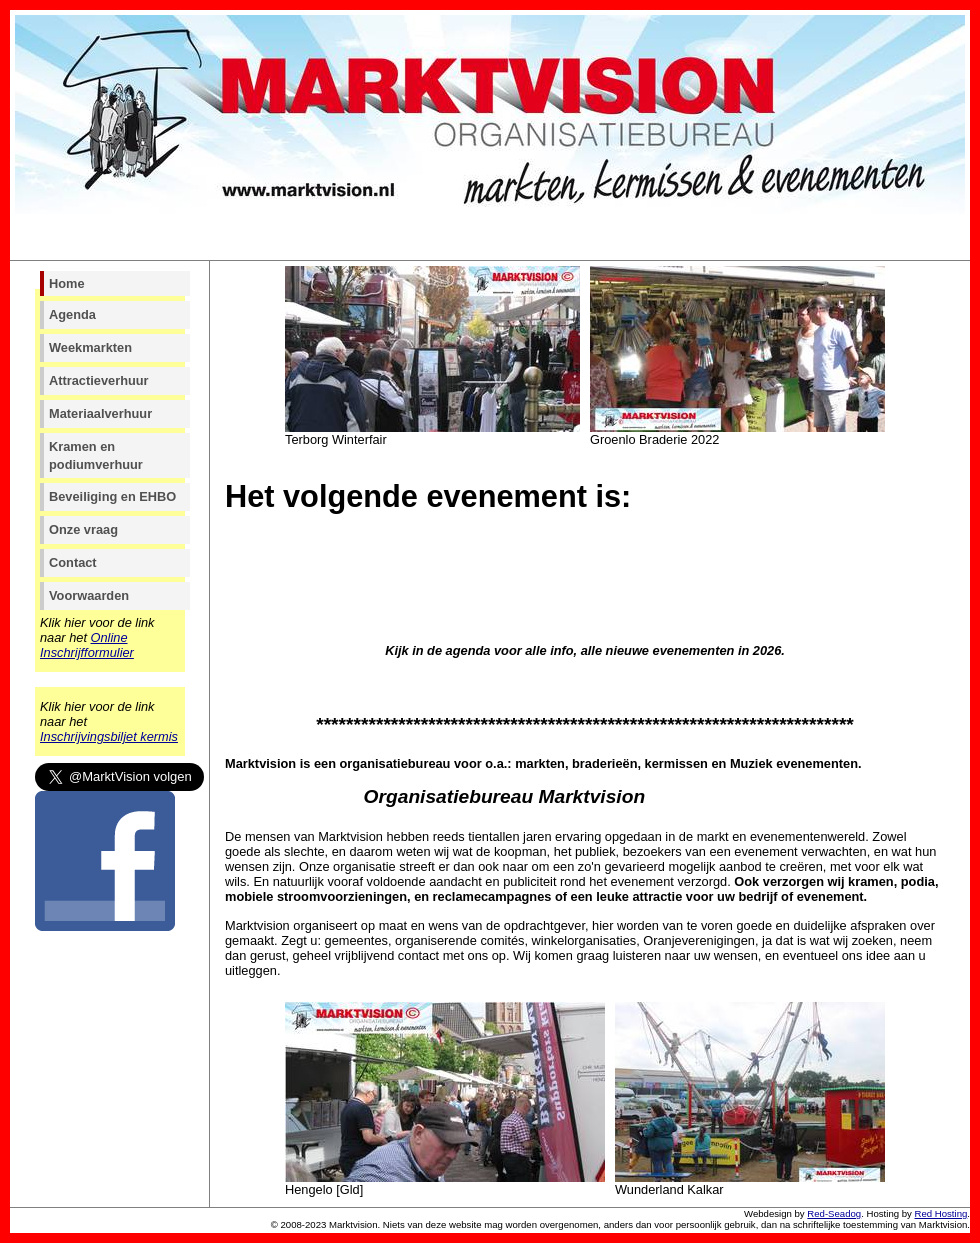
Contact (73, 562)
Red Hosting (941, 1213)
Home (67, 283)
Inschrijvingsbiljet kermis (109, 736)
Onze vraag (83, 529)
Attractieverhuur (99, 380)
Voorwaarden (89, 595)
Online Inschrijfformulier (87, 645)
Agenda (72, 314)
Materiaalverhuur (100, 413)
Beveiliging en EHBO (112, 496)
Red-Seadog (834, 1213)
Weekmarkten (90, 347)
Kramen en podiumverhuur (96, 455)
